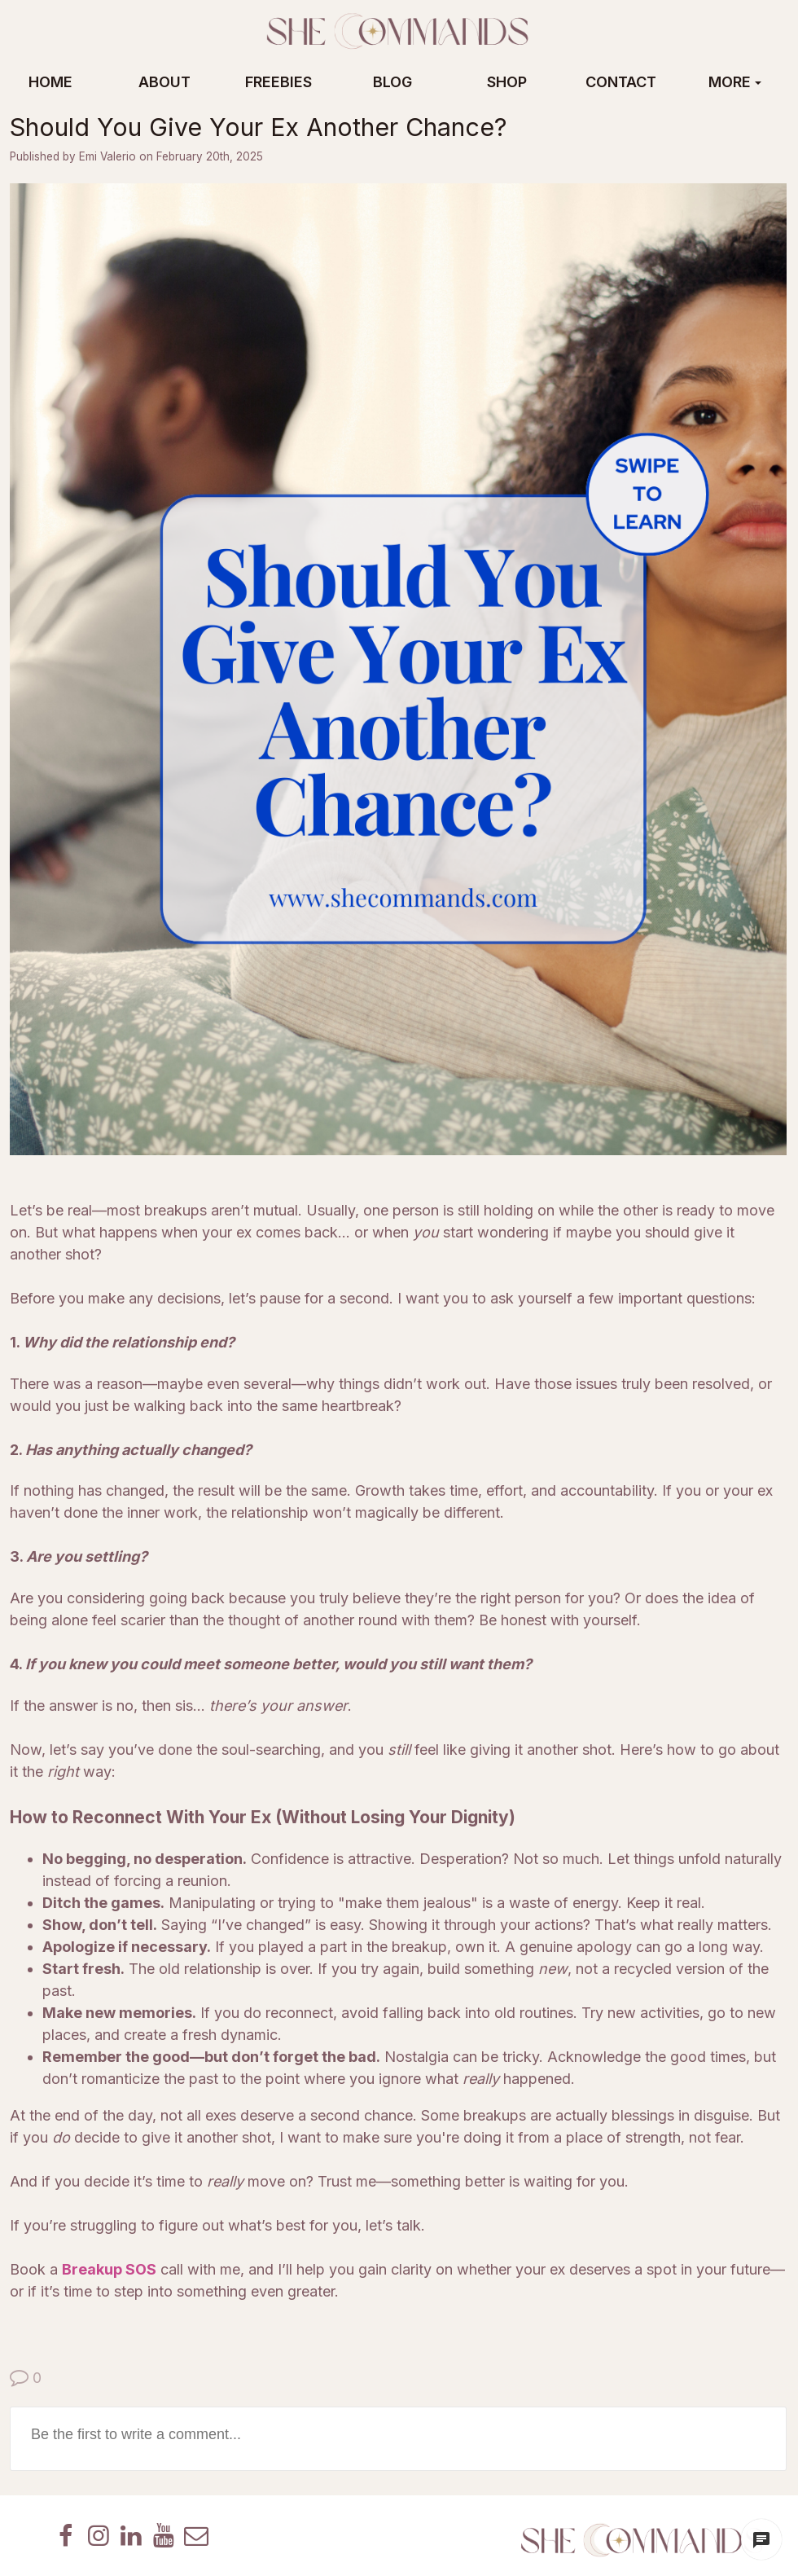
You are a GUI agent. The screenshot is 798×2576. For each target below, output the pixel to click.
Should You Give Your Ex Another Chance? (258, 127)
